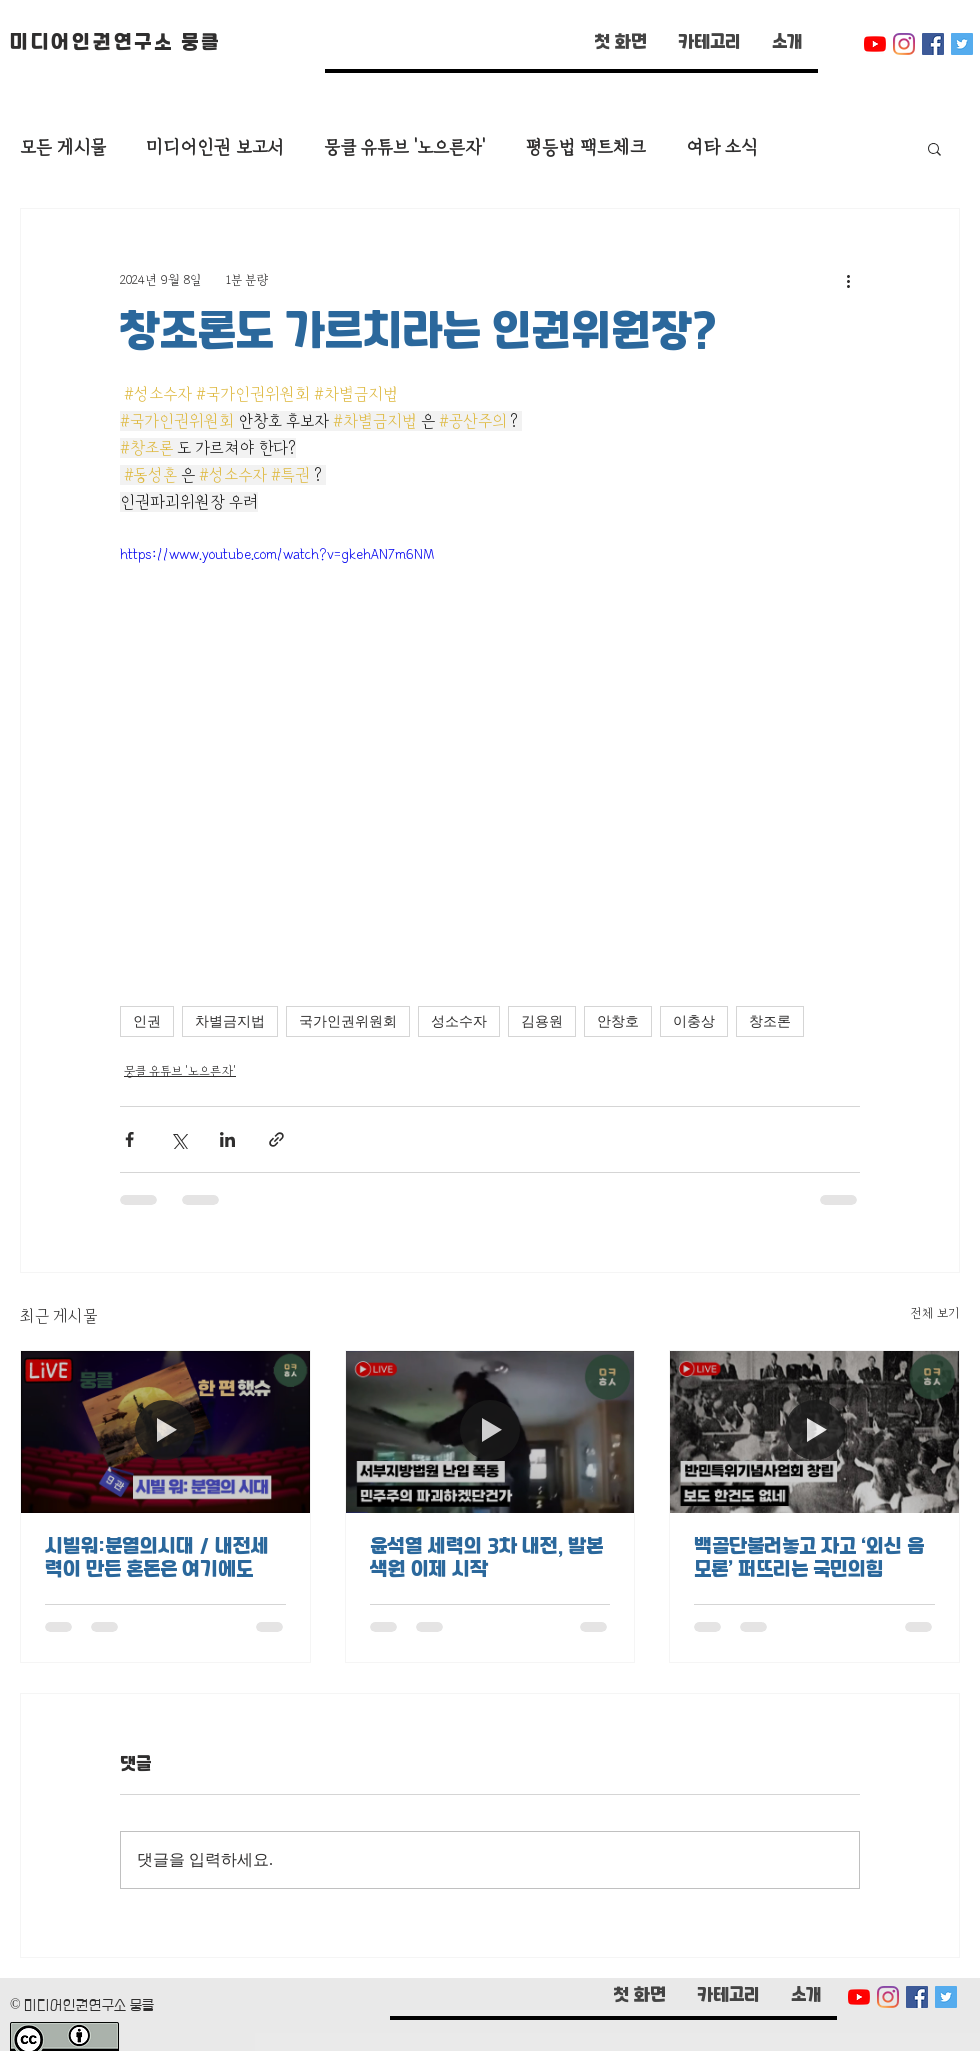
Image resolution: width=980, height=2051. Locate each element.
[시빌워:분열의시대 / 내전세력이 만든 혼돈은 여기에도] (165, 1432)
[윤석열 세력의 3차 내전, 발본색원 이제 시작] (490, 1432)
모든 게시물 (63, 147)
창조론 (770, 1021)
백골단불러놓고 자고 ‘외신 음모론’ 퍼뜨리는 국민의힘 (809, 1560)
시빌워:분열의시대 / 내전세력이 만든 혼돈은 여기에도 (157, 1560)
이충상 (694, 1021)
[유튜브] (875, 44)
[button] (709, 44)
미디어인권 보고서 (215, 147)
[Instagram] (904, 44)
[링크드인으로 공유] (227, 1139)
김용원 (542, 1021)
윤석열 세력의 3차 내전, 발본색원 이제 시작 (486, 1560)
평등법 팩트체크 (585, 147)
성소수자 (459, 1021)
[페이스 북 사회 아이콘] (933, 44)
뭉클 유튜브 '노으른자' (404, 147)
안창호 (618, 1021)
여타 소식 (721, 147)
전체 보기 (935, 1313)
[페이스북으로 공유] (129, 1139)
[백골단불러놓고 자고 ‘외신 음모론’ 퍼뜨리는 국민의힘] (814, 1432)
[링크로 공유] (276, 1139)
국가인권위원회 (348, 1021)
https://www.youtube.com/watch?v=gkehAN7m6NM (277, 554)
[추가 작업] (848, 281)
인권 (147, 1021)
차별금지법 (230, 1021)
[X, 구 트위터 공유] (178, 1139)
